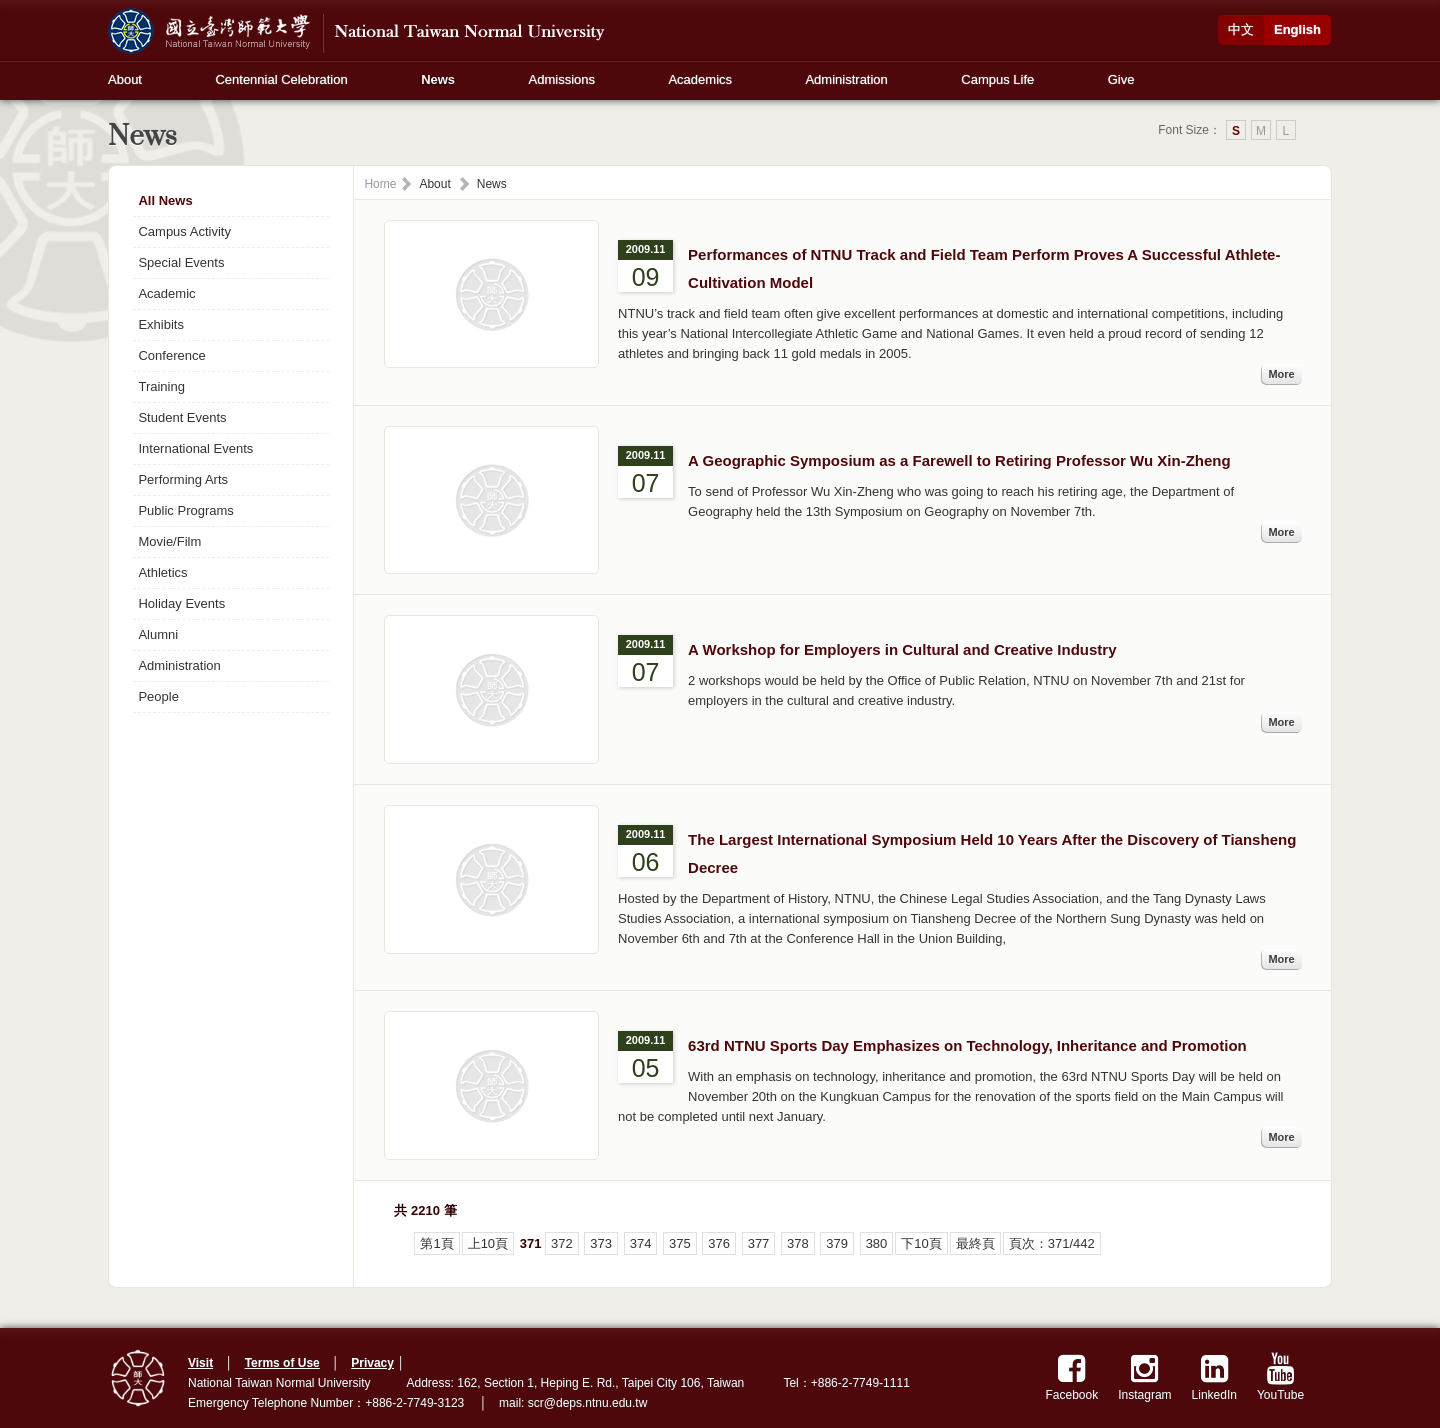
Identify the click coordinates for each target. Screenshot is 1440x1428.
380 (877, 1243)
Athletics (162, 572)
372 (562, 1243)
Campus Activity (184, 231)
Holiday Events (181, 603)
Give (1121, 79)
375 (680, 1243)
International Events (195, 448)
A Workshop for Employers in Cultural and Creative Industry (902, 649)
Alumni (158, 634)
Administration (846, 79)
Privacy (372, 1363)
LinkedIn (1214, 1377)
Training (161, 386)
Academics (700, 79)
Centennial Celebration (281, 79)
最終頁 (975, 1243)
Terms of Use (282, 1363)
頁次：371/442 (1052, 1243)
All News (165, 200)
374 (641, 1243)
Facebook (1072, 1377)
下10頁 (921, 1243)
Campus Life (997, 79)
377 (759, 1243)
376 (719, 1243)
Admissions (562, 79)
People (158, 696)
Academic (166, 293)
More (1281, 374)
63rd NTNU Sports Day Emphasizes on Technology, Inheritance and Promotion (967, 1045)
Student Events (182, 417)
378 (798, 1243)
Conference (171, 355)
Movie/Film (169, 541)
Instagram (1144, 1377)
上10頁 (488, 1243)
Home (380, 184)
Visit (200, 1363)
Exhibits (161, 324)
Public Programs (185, 510)
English (1297, 29)
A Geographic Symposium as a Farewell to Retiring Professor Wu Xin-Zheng (959, 460)
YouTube (1280, 1377)
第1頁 (436, 1243)
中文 (1241, 29)
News (438, 79)
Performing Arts (183, 479)
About (125, 79)
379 (837, 1243)
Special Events (181, 262)
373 (601, 1243)
